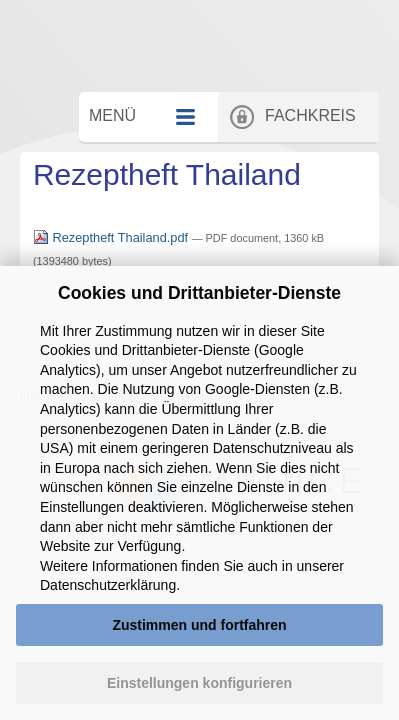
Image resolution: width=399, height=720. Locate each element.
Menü (131, 158)
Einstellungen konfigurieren (199, 683)
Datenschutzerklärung (108, 585)
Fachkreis (322, 158)
